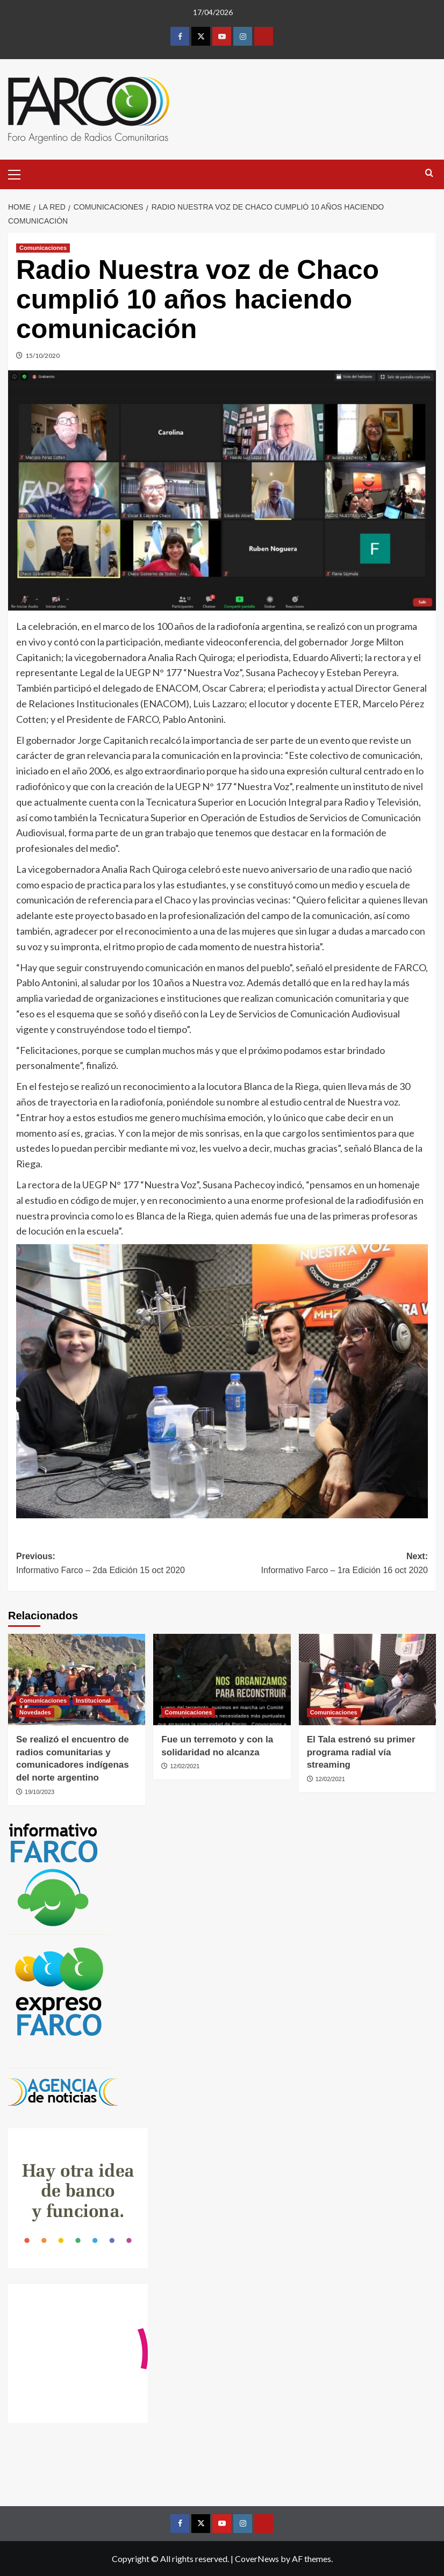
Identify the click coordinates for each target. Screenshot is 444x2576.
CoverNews (257, 2558)
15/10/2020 (42, 355)
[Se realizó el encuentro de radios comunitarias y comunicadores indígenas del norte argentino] (76, 1679)
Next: (325, 1564)
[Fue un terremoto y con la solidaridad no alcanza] (221, 1679)
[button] (19, 173)
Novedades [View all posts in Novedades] (35, 1712)
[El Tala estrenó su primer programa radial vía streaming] (367, 1679)
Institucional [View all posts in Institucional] (93, 1700)
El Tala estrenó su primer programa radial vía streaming (361, 1752)
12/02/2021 (184, 1766)
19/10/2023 (39, 1792)
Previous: (119, 1564)
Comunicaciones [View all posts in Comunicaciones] (43, 248)
